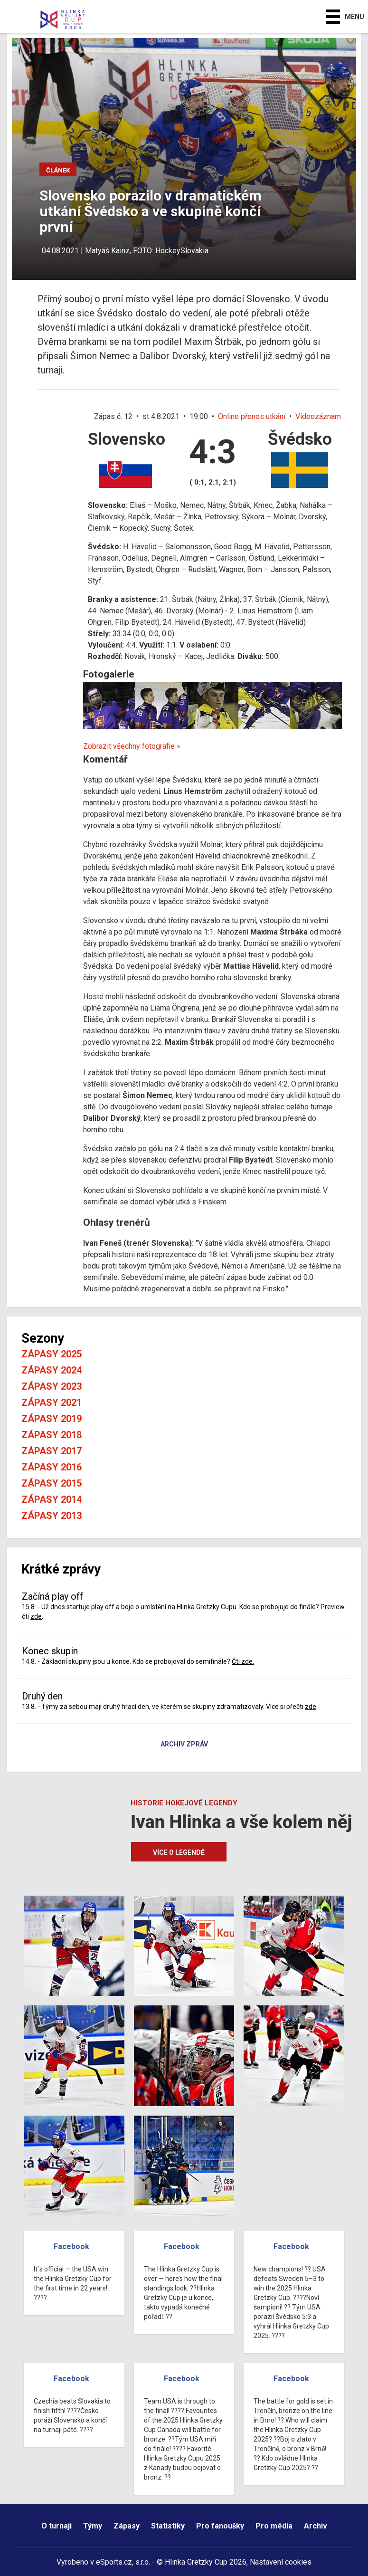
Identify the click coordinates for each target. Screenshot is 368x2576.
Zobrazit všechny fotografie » (131, 746)
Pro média (274, 2525)
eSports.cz (114, 2561)
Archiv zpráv (184, 1744)
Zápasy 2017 (51, 1451)
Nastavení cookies (280, 2561)
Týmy (92, 2525)
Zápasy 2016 (51, 1467)
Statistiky (168, 2525)
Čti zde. (243, 1661)
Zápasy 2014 (51, 1499)
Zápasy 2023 (51, 1386)
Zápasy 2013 (51, 1515)
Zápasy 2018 (51, 1435)
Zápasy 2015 (51, 1483)
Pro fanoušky (220, 2525)
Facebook (71, 2246)
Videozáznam (318, 416)
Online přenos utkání (251, 416)
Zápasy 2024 (51, 1370)
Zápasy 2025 (51, 1354)
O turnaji (56, 2525)
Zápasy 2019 (51, 1418)
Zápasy (126, 2525)
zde (36, 1616)
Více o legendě (179, 1852)
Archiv (315, 2525)
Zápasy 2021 (51, 1402)
